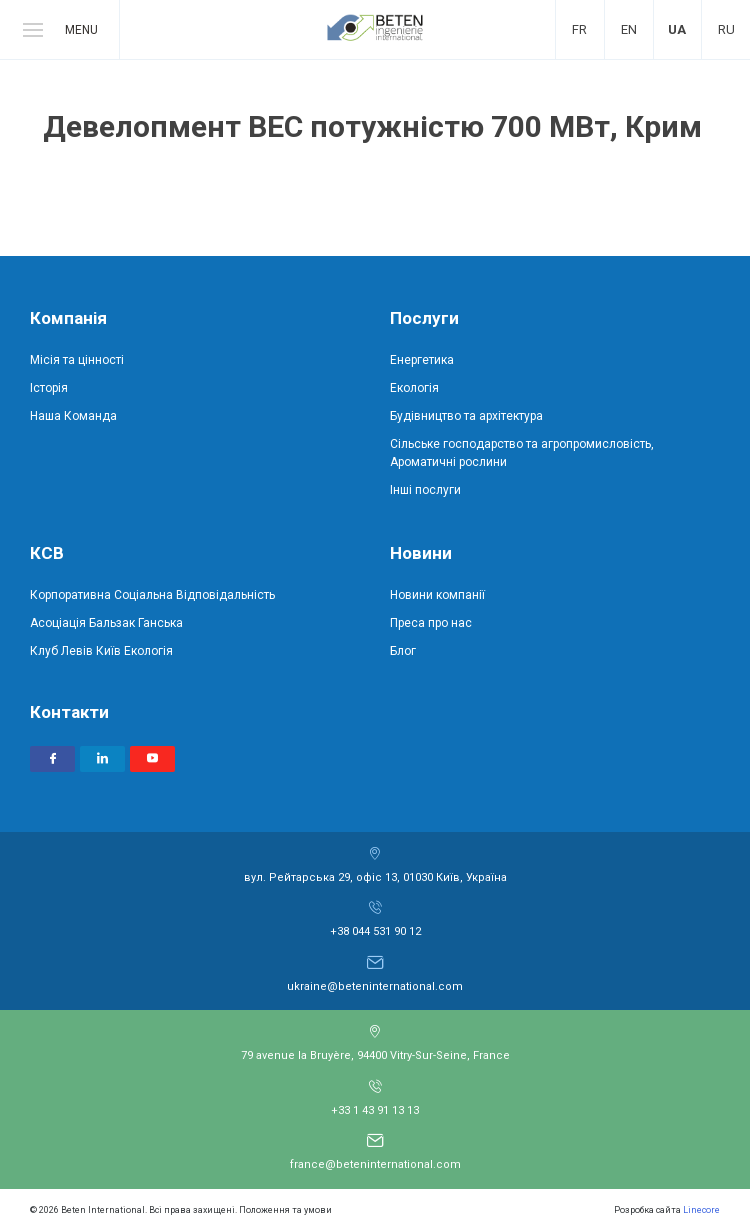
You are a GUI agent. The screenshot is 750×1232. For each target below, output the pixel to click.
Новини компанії (437, 595)
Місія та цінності (77, 360)
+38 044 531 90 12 (375, 931)
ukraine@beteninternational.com (375, 986)
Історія (49, 388)
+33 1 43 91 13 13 (375, 1110)
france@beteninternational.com (375, 1164)
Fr (579, 29)
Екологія (414, 388)
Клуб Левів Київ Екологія (101, 651)
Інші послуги (425, 490)
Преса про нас (431, 623)
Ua (677, 29)
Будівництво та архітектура (466, 416)
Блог (403, 651)
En (629, 29)
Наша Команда (73, 416)
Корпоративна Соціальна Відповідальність (152, 595)
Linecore (701, 1210)
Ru (726, 29)
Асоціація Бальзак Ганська (106, 623)
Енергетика (422, 360)
